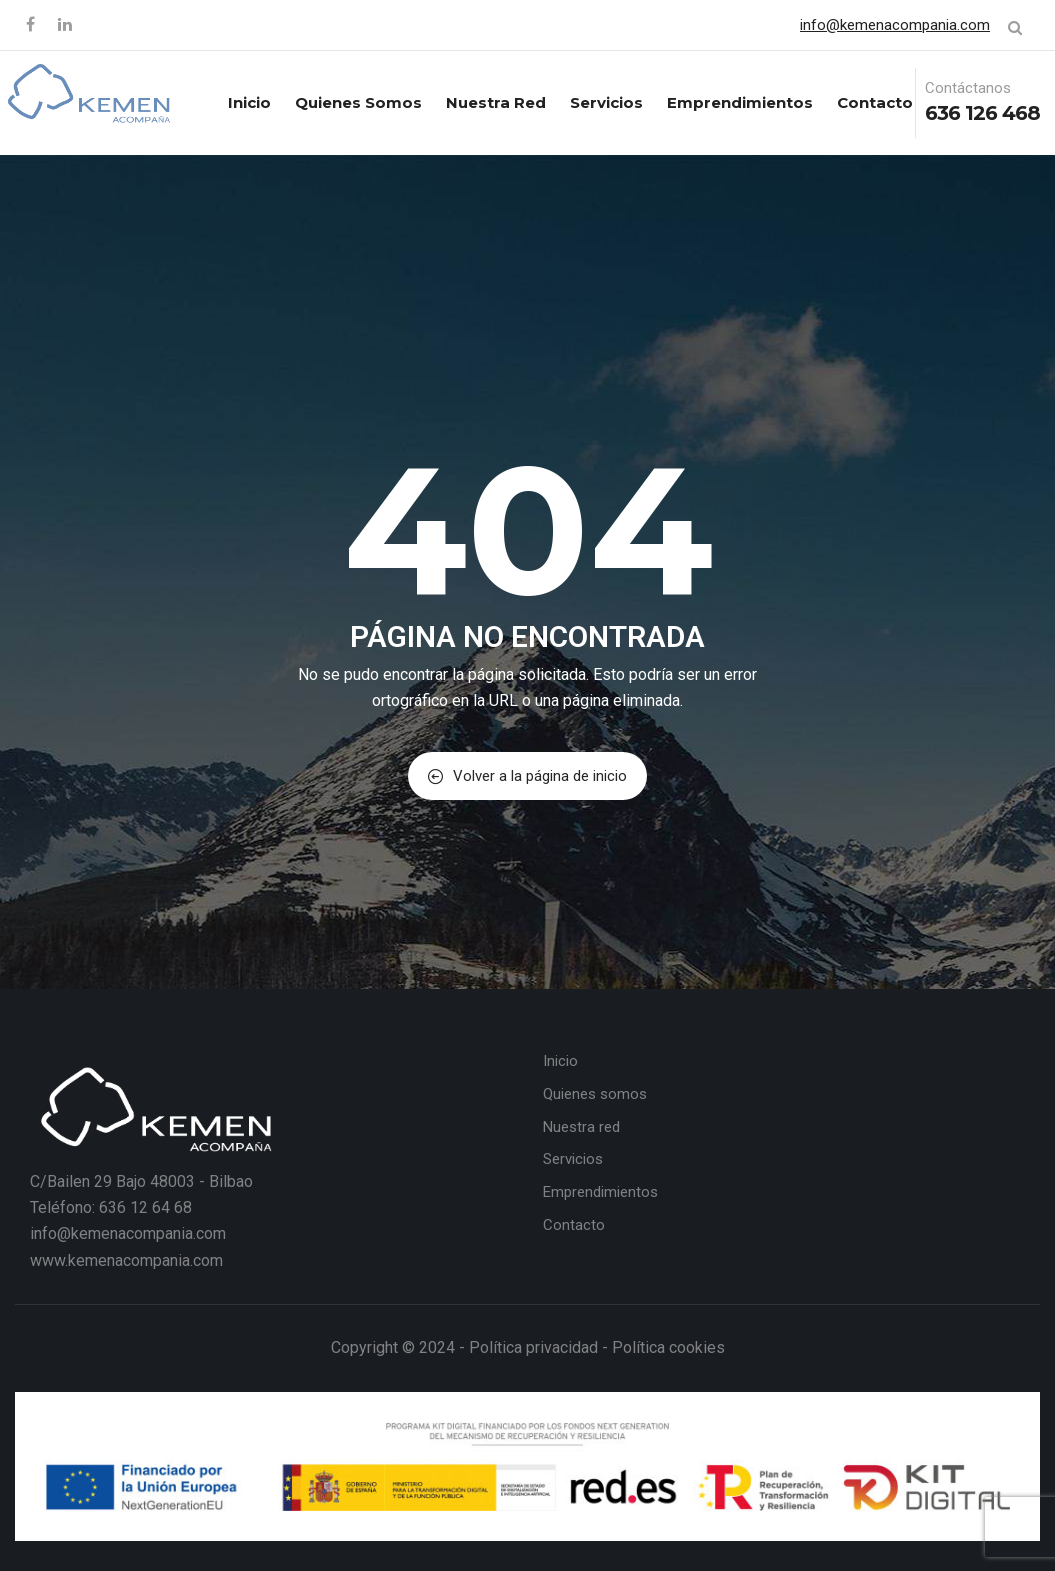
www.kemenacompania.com (126, 1260)
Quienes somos (358, 102)
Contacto (875, 102)
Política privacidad (533, 1347)
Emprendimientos (740, 102)
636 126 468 (982, 113)
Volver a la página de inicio (527, 776)
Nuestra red (496, 102)
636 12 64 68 (145, 1207)
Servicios (606, 102)
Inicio (249, 102)
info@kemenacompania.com (895, 25)
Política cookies (668, 1347)
